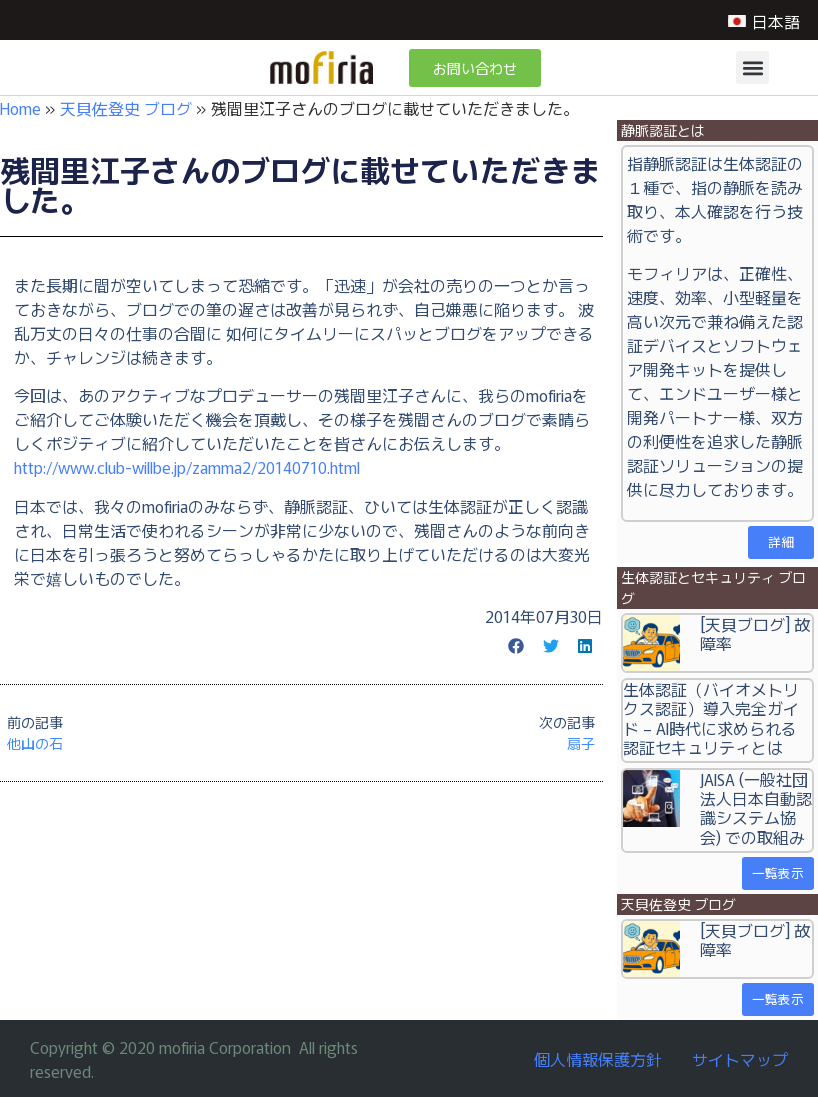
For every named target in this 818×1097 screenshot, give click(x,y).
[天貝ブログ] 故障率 (755, 633)
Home (20, 108)
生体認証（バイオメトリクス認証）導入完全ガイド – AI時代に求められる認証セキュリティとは (711, 718)
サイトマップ (740, 1059)
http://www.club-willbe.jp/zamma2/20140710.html (187, 467)
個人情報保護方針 (598, 1059)
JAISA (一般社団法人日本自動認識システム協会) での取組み (756, 808)
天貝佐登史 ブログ (126, 108)
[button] (752, 67)
